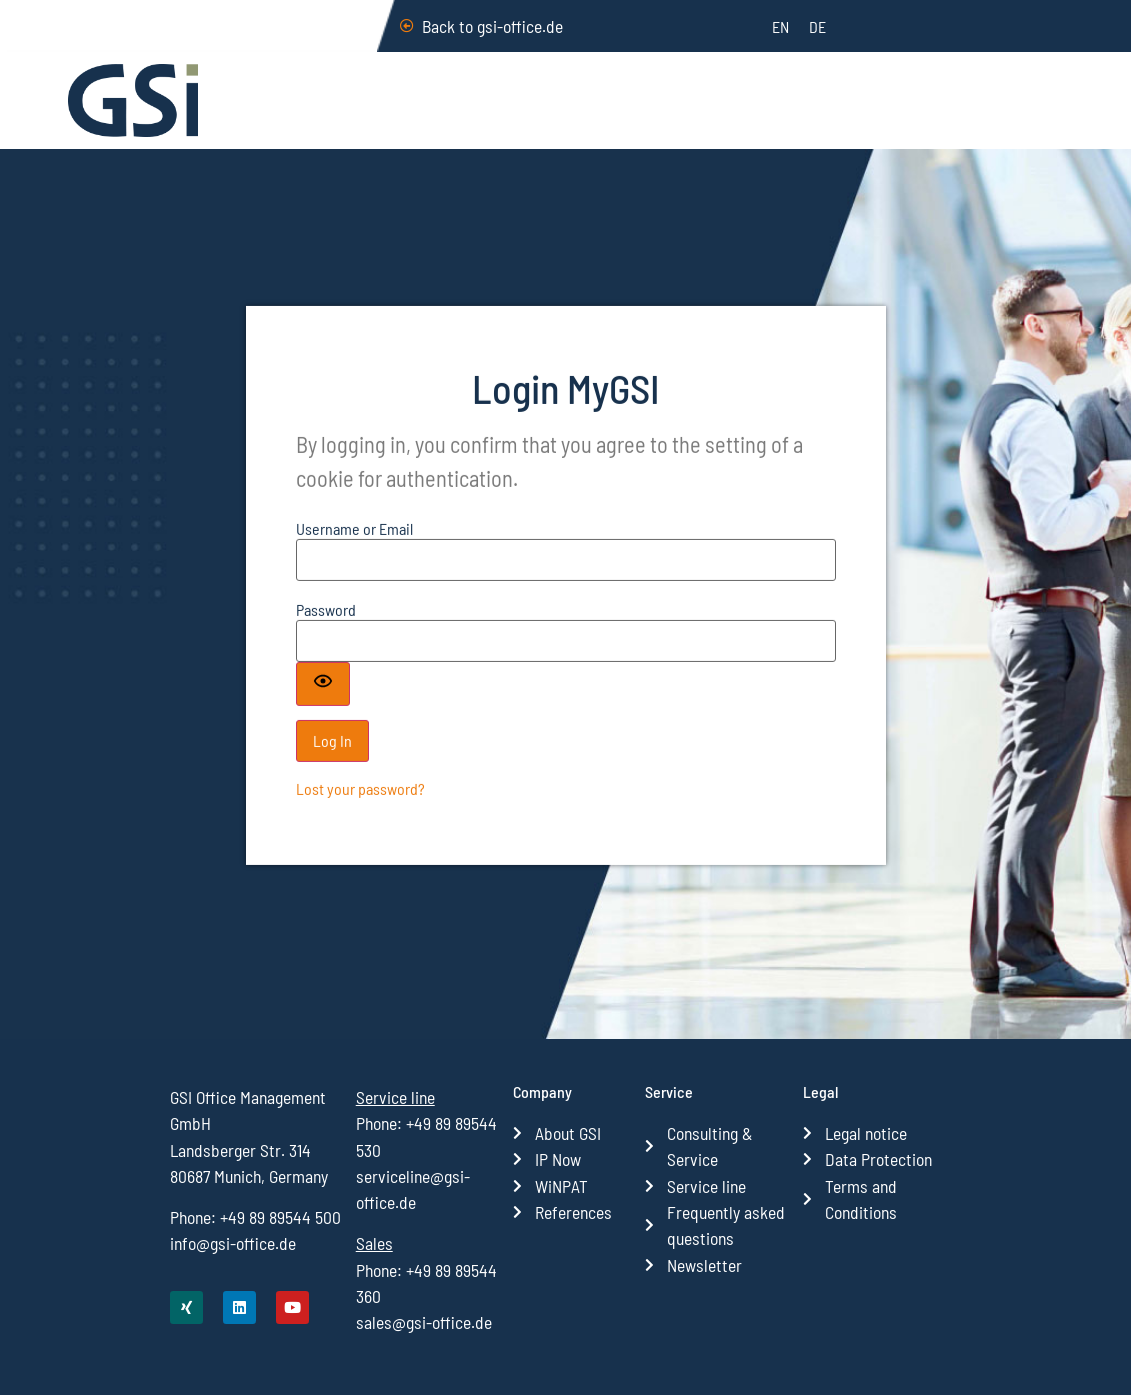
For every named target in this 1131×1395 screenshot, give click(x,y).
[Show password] (323, 709)
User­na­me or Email (354, 555)
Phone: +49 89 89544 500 (255, 1217)
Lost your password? (360, 813)
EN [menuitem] (780, 26)
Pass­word (326, 635)
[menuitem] (780, 26)
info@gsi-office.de (233, 1243)
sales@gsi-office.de (424, 1322)
